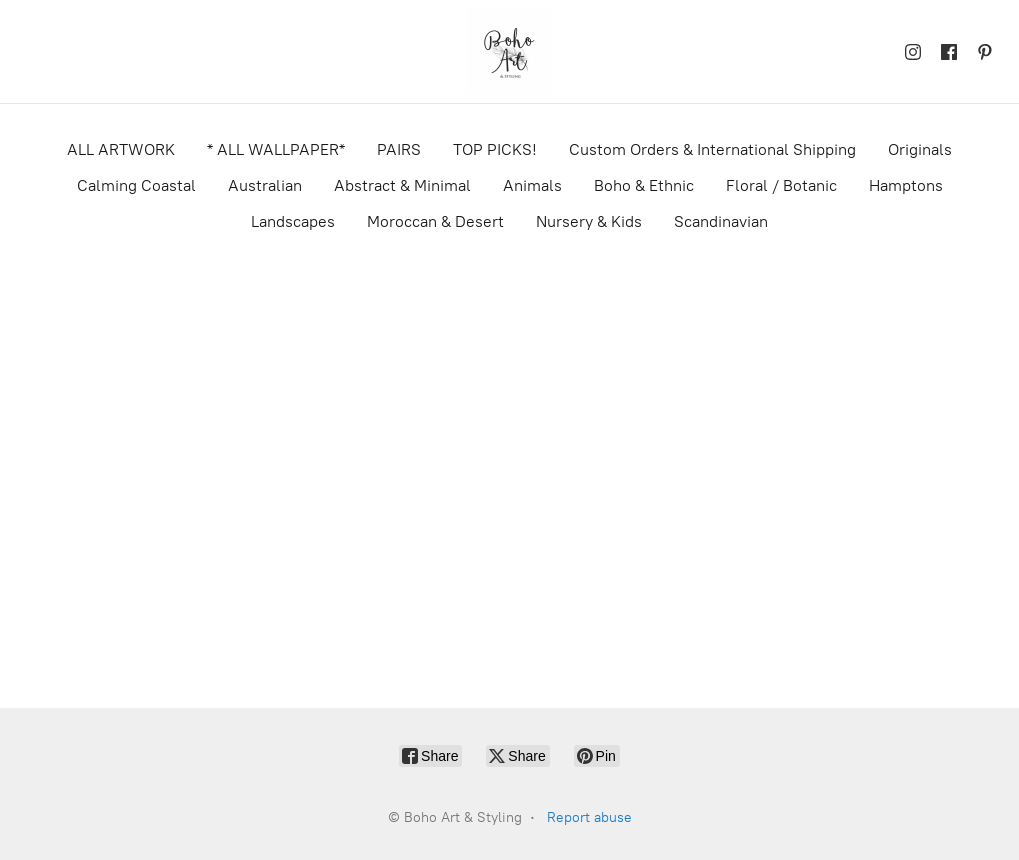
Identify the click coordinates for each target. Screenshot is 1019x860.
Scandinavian (721, 221)
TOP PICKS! (495, 149)
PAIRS (399, 149)
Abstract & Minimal (402, 185)
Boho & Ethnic (644, 185)
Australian (265, 185)
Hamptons (906, 185)
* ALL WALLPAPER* (276, 149)
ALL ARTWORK (121, 149)
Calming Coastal (136, 185)
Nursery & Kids (589, 221)
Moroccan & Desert (435, 221)
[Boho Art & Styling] (510, 51)
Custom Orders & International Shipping (712, 149)
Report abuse (589, 817)
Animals (532, 185)
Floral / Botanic (781, 185)
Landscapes (293, 221)
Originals (920, 149)
